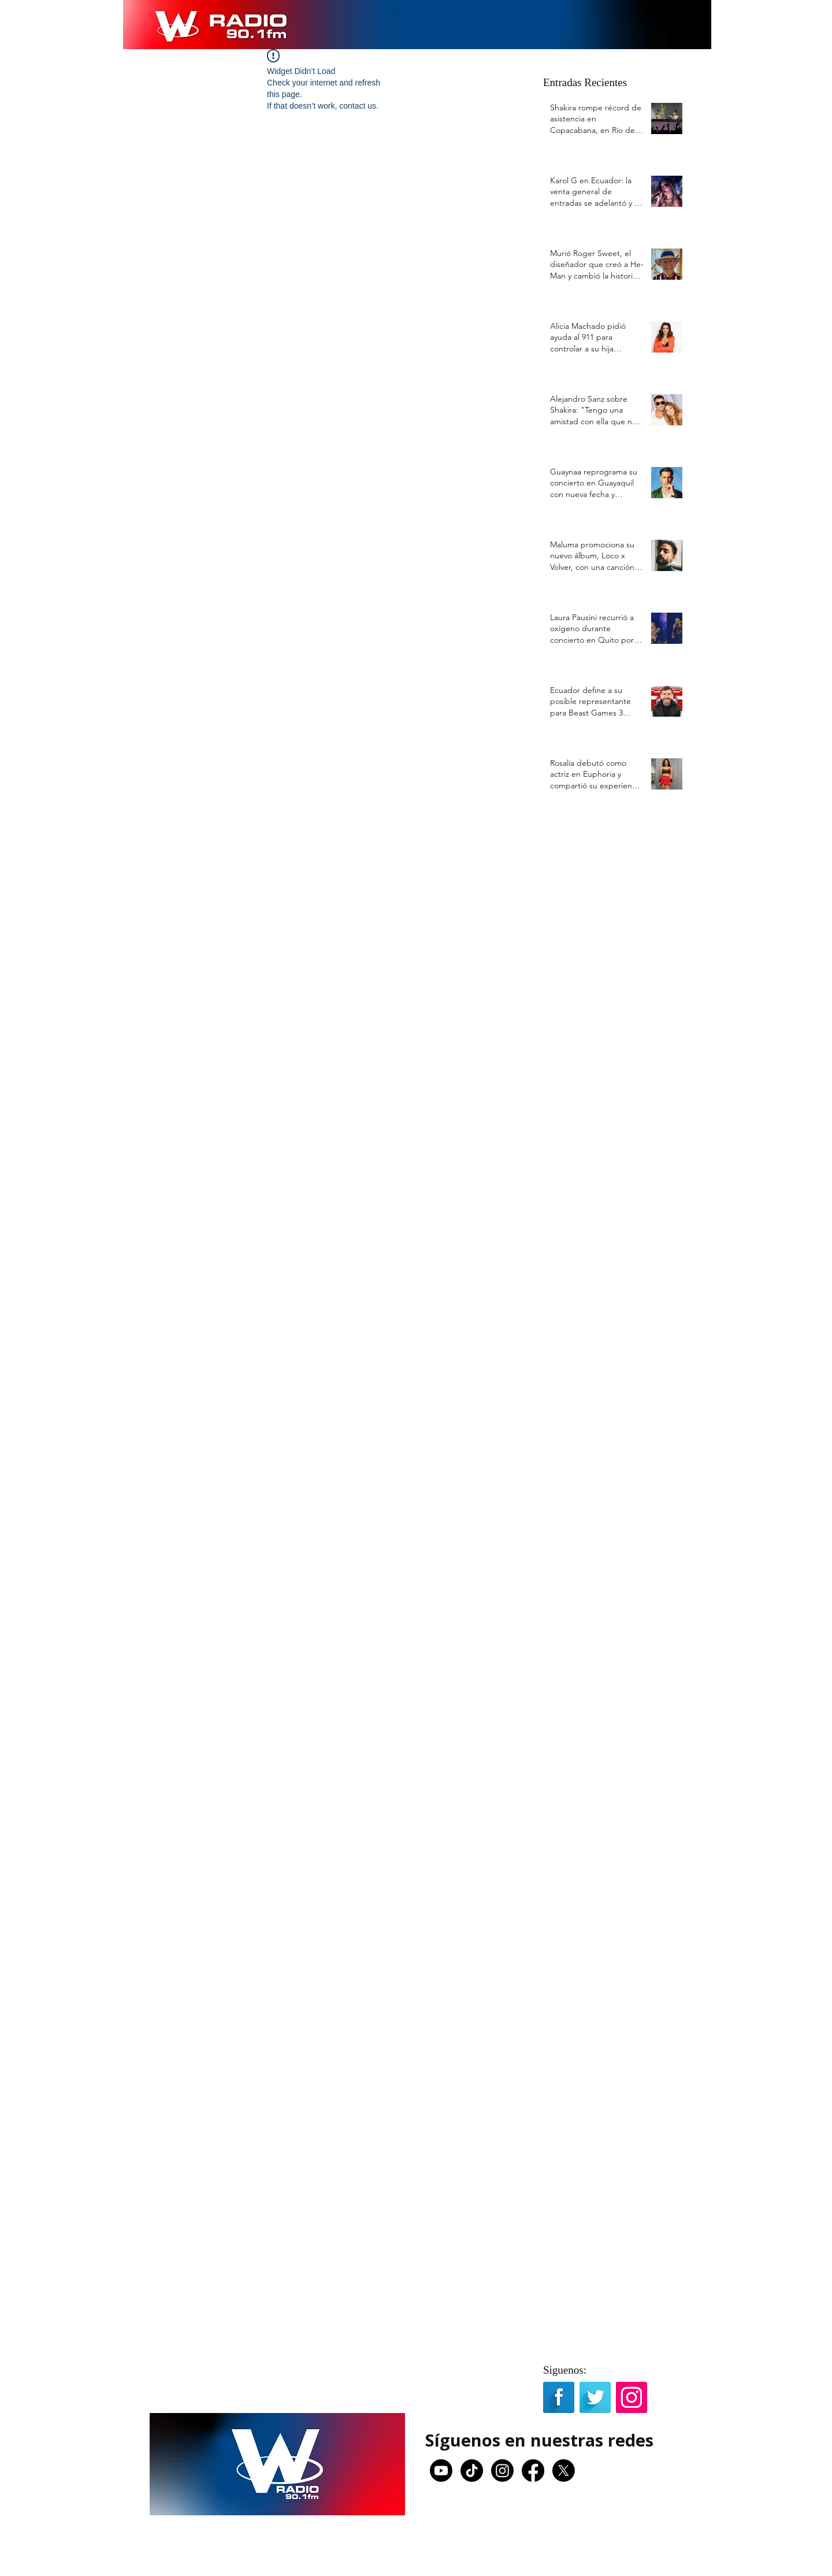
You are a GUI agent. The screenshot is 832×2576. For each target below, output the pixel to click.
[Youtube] (441, 2470)
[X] (563, 2470)
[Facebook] (533, 2470)
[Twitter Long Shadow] (595, 2397)
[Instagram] (502, 2470)
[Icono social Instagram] (631, 2397)
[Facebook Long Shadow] (558, 2397)
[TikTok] (471, 2470)
